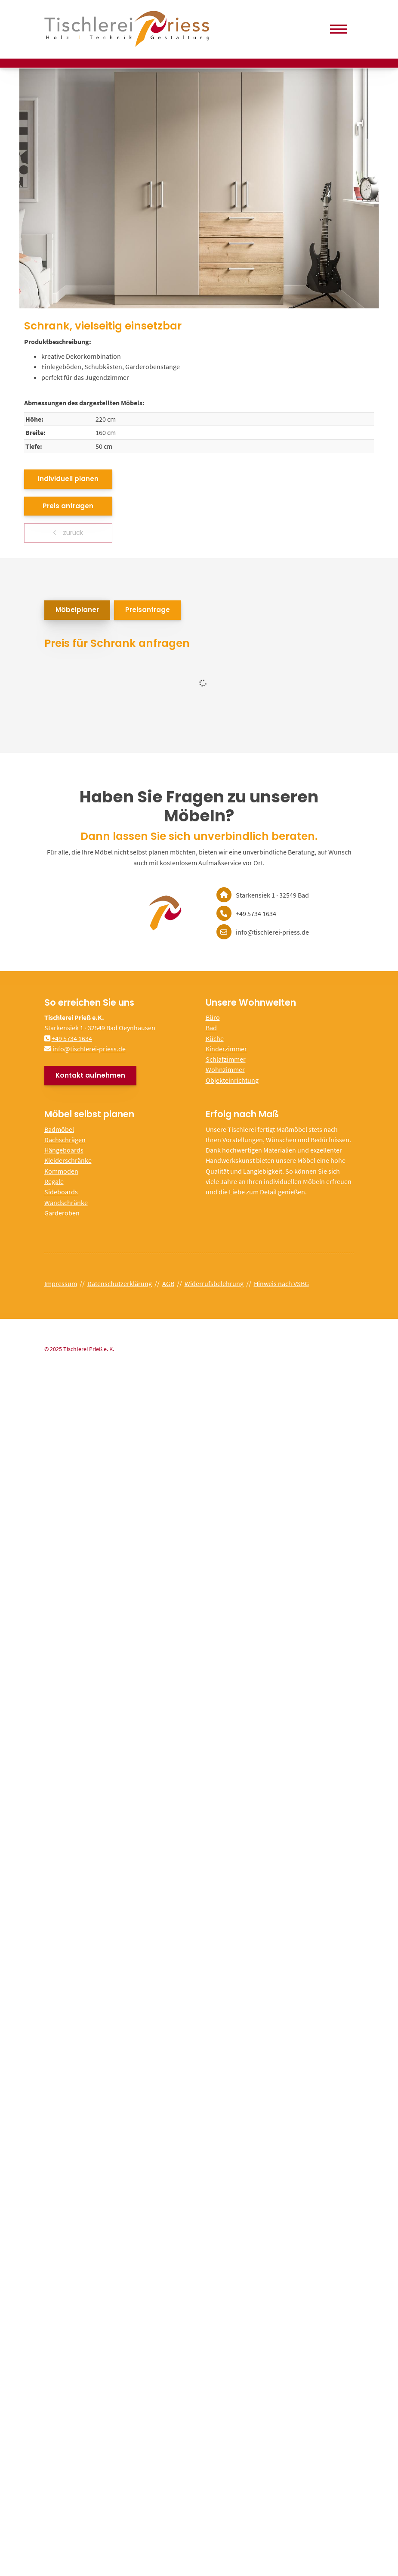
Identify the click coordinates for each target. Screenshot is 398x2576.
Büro (213, 1017)
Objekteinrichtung (232, 1080)
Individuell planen (68, 478)
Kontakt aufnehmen (90, 1075)
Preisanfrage (147, 609)
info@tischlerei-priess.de (89, 1048)
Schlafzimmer (226, 1059)
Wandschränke (66, 1202)
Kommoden (61, 1171)
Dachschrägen (65, 1139)
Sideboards (61, 1191)
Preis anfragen (68, 505)
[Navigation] (339, 29)
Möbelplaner (77, 609)
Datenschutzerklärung (119, 1283)
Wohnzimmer (225, 1069)
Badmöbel (59, 1129)
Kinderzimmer (226, 1048)
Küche (215, 1038)
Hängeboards (63, 1150)
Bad (211, 1027)
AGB (168, 1283)
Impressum (60, 1283)
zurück (72, 532)
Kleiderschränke (68, 1160)
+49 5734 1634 (72, 1038)
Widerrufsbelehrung (214, 1283)
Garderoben (62, 1213)
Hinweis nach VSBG (281, 1283)
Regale (54, 1181)
